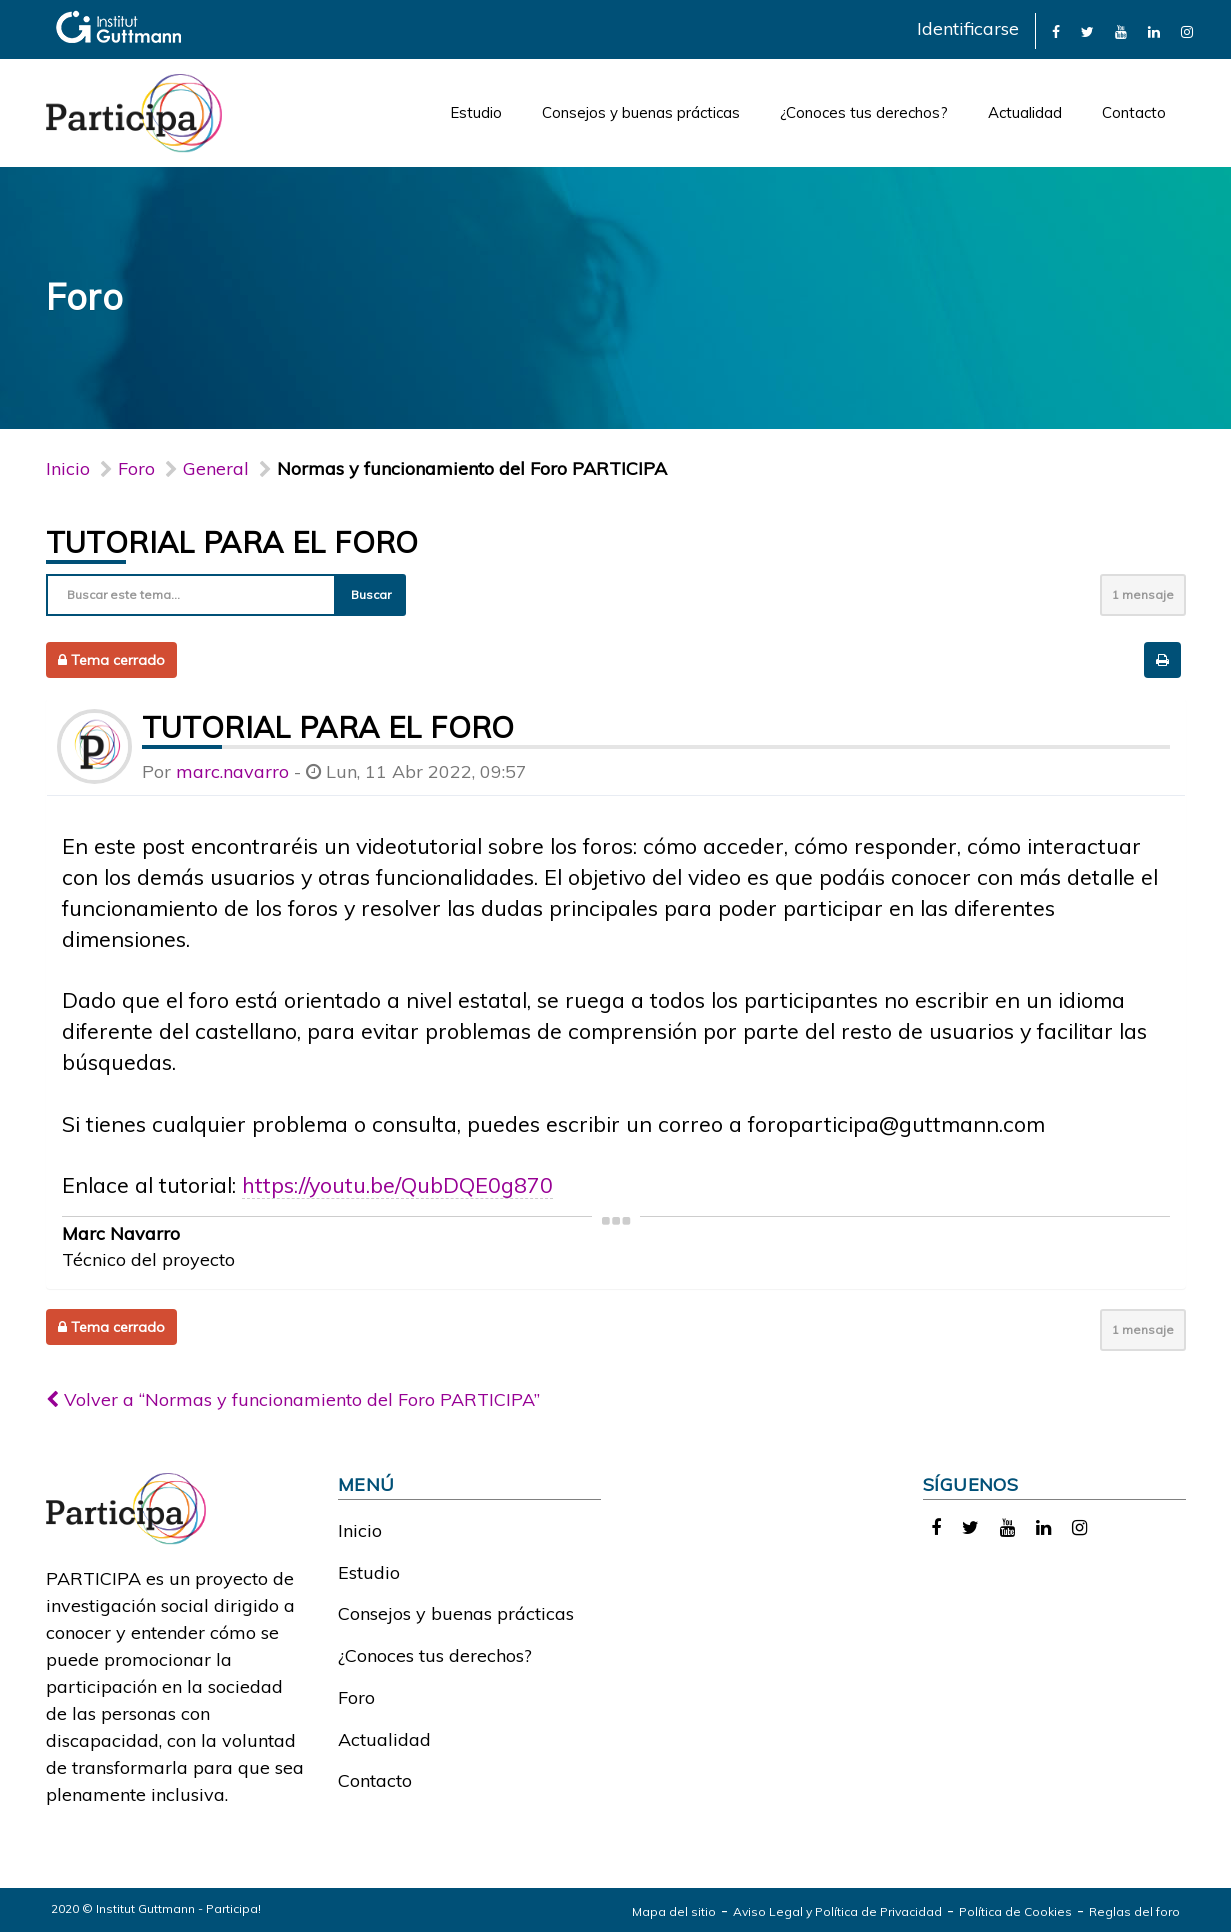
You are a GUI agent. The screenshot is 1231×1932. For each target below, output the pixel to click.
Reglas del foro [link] (1134, 1911)
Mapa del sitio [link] (674, 1911)
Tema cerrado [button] (111, 660)
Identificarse (968, 28)
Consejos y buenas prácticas (641, 112)
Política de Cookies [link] (1015, 1911)
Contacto (1134, 112)
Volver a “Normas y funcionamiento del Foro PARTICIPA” (293, 1399)
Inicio (68, 468)
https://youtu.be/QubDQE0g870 (397, 1184)
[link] (1056, 30)
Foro (356, 1697)
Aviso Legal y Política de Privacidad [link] (837, 1911)
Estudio (476, 112)
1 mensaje (1143, 594)
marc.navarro (232, 771)
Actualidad (1025, 112)
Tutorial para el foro (232, 542)
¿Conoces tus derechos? (864, 112)
